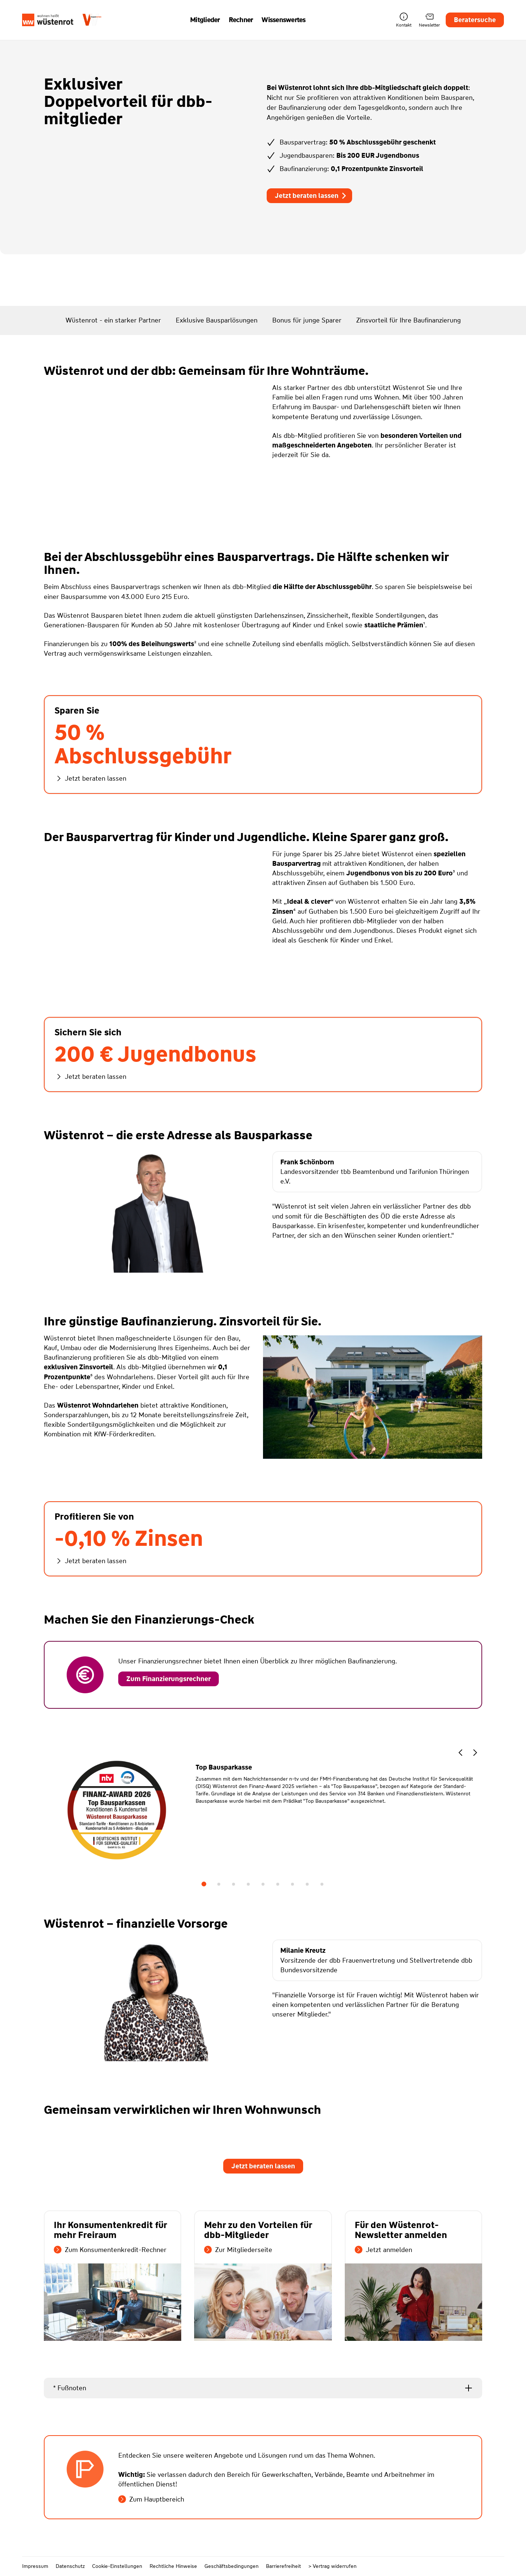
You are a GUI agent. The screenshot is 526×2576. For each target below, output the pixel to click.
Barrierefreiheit (283, 2566)
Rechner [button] (241, 19)
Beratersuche (475, 19)
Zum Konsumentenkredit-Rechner (110, 2249)
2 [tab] (218, 1884)
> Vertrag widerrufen (332, 2566)
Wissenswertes (283, 19)
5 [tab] (263, 1884)
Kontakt (403, 20)
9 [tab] (322, 1884)
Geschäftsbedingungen (231, 2566)
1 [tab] (204, 1884)
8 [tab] (307, 1884)
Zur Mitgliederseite (238, 2249)
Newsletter (429, 20)
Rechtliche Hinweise (173, 2566)
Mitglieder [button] (205, 19)
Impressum (35, 2566)
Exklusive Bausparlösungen (216, 320)
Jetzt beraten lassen (311, 195)
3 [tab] (233, 1884)
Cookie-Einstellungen (117, 2566)
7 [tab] (292, 1884)
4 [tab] (248, 1884)
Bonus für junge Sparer (306, 320)
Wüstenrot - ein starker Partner (113, 320)
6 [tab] (277, 1884)
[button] (460, 1754)
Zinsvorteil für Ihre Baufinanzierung (408, 320)
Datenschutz (70, 2566)
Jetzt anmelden (383, 2249)
